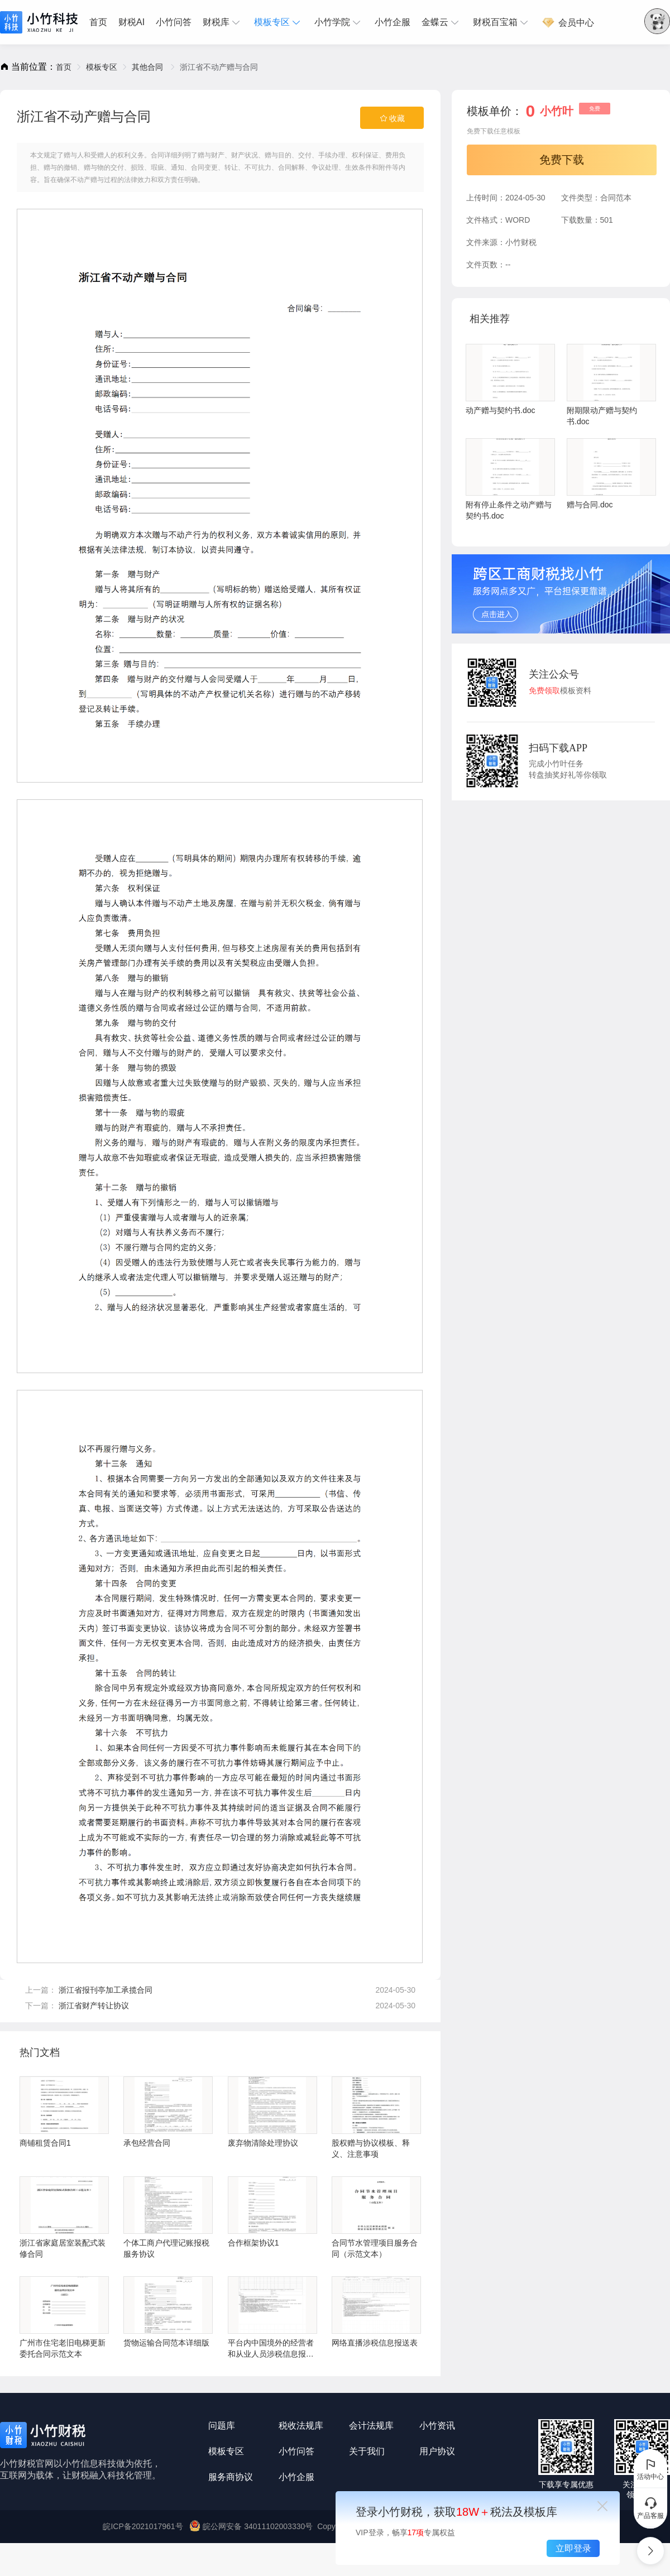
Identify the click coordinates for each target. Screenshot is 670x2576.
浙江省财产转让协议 (94, 2005)
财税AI (131, 22)
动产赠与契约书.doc (510, 379)
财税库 (223, 22)
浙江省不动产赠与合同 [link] (219, 67)
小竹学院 (338, 22)
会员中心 (568, 22)
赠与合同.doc (611, 473)
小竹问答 (174, 22)
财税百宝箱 (502, 22)
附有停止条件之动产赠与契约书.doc (510, 479)
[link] (63, 67)
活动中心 (650, 2469)
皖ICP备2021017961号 (143, 2526)
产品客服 (650, 2508)
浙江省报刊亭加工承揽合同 (105, 1989)
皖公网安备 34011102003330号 (252, 2526)
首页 (98, 22)
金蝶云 (442, 22)
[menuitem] (101, 22)
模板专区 (278, 22)
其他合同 (148, 67)
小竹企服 (392, 22)
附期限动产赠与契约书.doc (611, 385)
